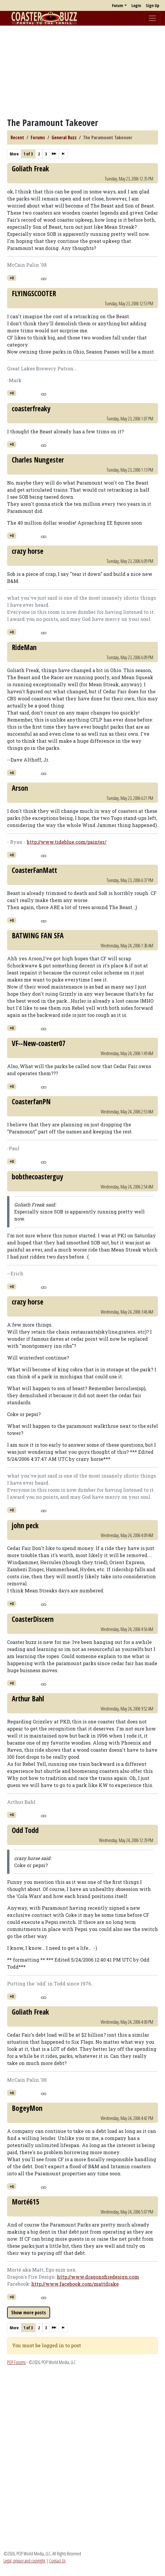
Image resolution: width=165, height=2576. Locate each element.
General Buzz (64, 137)
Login (136, 5)
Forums (38, 137)
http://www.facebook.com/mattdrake (75, 2284)
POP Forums (16, 2362)
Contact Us (57, 2560)
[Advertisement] (82, 71)
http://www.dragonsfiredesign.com (98, 2277)
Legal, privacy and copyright (24, 2560)
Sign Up (152, 5)
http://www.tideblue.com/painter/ (66, 842)
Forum (117, 5)
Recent (17, 137)
